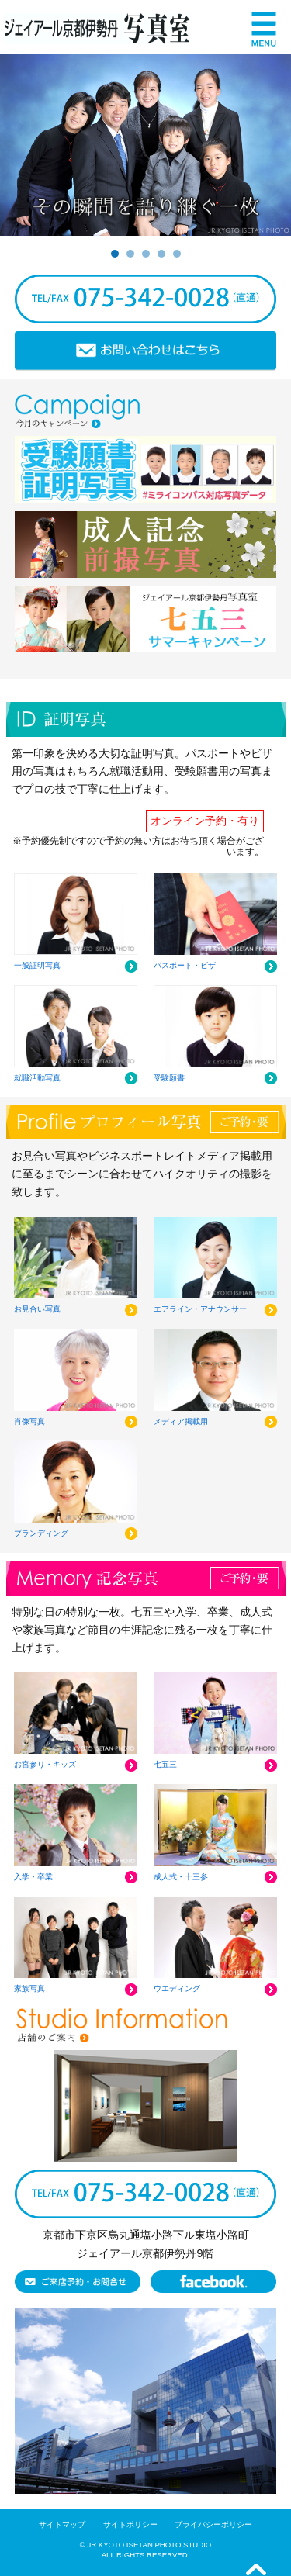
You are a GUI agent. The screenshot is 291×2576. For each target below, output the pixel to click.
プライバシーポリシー (213, 2524)
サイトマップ (62, 2524)
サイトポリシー (130, 2524)
